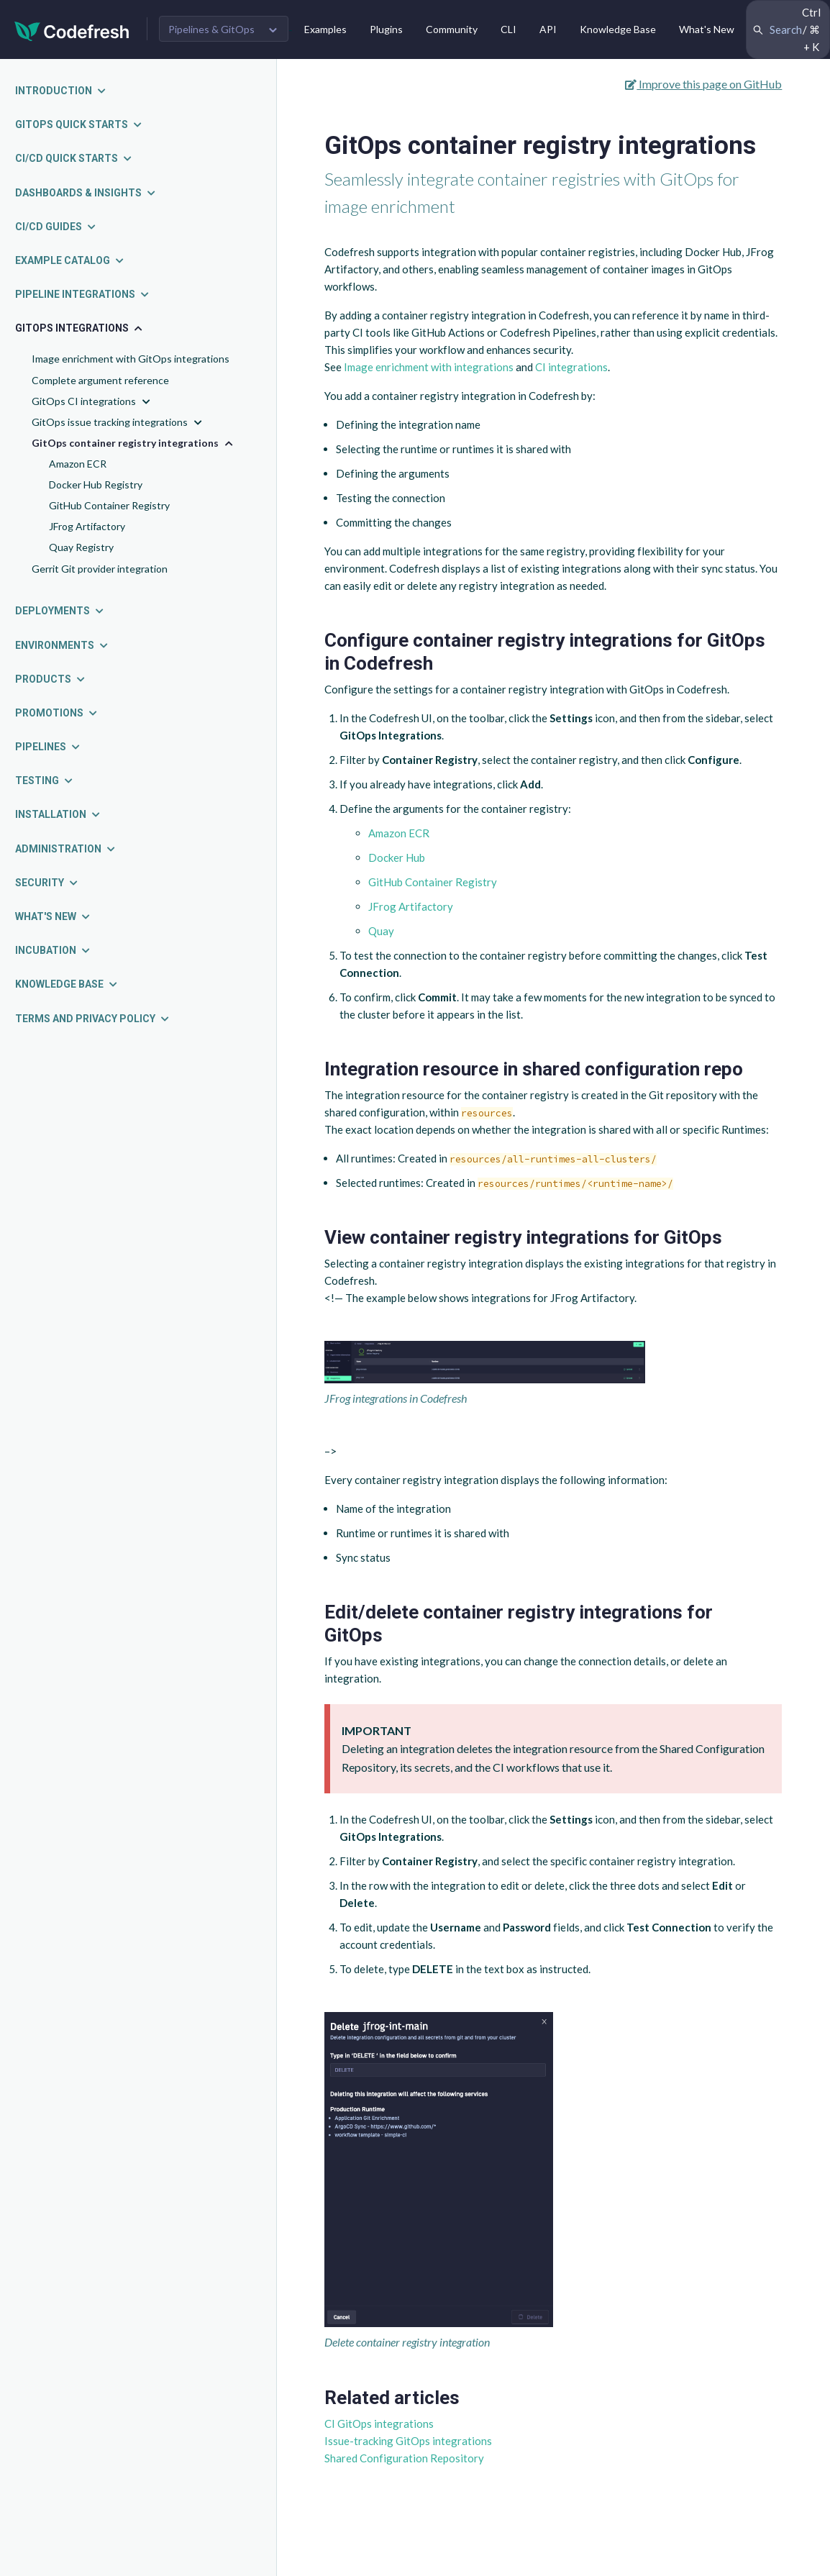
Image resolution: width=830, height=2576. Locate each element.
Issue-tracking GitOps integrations (408, 2440)
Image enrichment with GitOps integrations (130, 358)
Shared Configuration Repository (404, 2458)
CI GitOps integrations (379, 2423)
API (548, 29)
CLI (508, 29)
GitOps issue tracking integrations (118, 422)
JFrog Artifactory (87, 526)
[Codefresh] (71, 29)
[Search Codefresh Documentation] (788, 29)
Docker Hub (396, 857)
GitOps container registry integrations (134, 443)
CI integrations (571, 366)
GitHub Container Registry (109, 505)
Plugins (386, 29)
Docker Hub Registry (95, 484)
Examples (325, 29)
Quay (381, 930)
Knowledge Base (618, 29)
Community (452, 29)
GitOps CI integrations (92, 402)
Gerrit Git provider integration (100, 569)
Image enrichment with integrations (429, 366)
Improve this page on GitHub (703, 84)
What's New (706, 29)
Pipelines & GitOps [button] (211, 29)
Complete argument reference (100, 380)
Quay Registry (81, 547)
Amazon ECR (77, 464)
